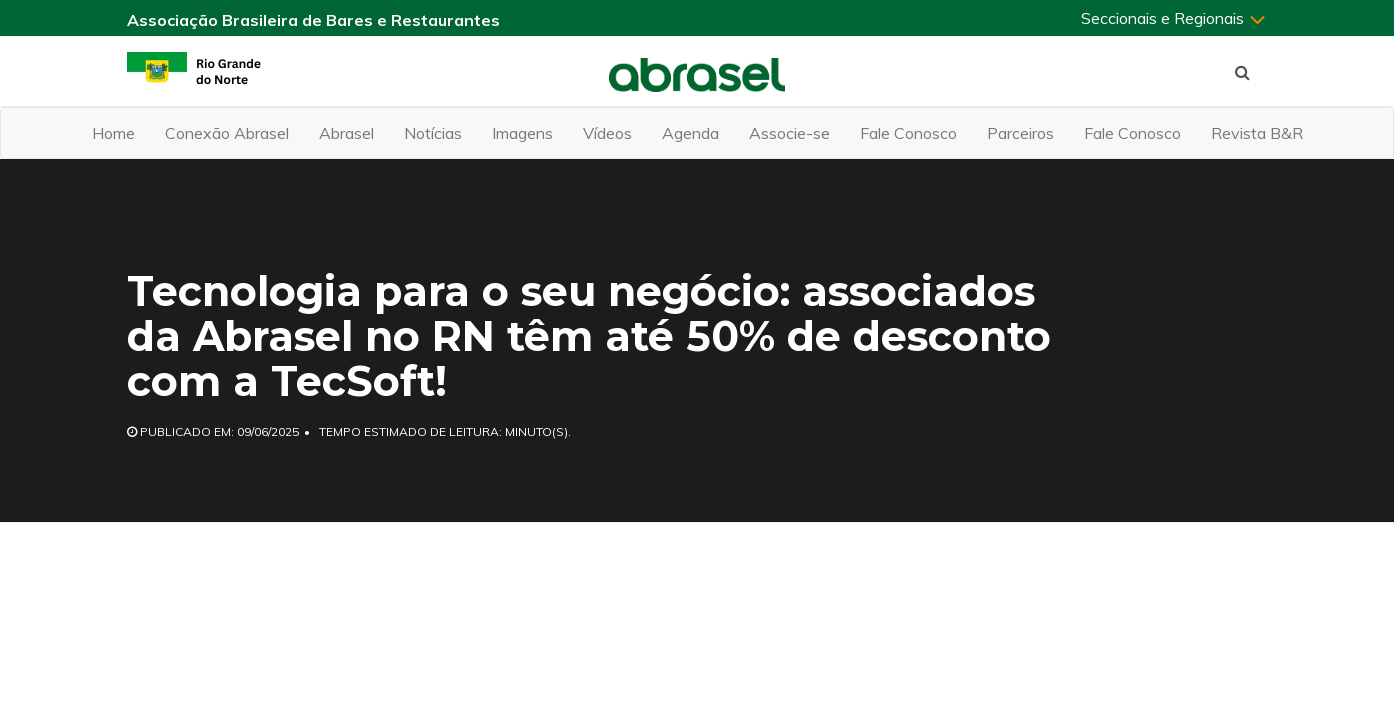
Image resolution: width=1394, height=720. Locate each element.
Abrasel (346, 133)
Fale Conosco (908, 133)
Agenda (690, 133)
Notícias (433, 133)
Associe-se (789, 133)
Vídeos (607, 133)
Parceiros (1020, 133)
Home (113, 133)
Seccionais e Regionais (1174, 18)
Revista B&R (1257, 133)
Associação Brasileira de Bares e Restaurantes (313, 20)
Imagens (522, 133)
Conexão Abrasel (227, 133)
